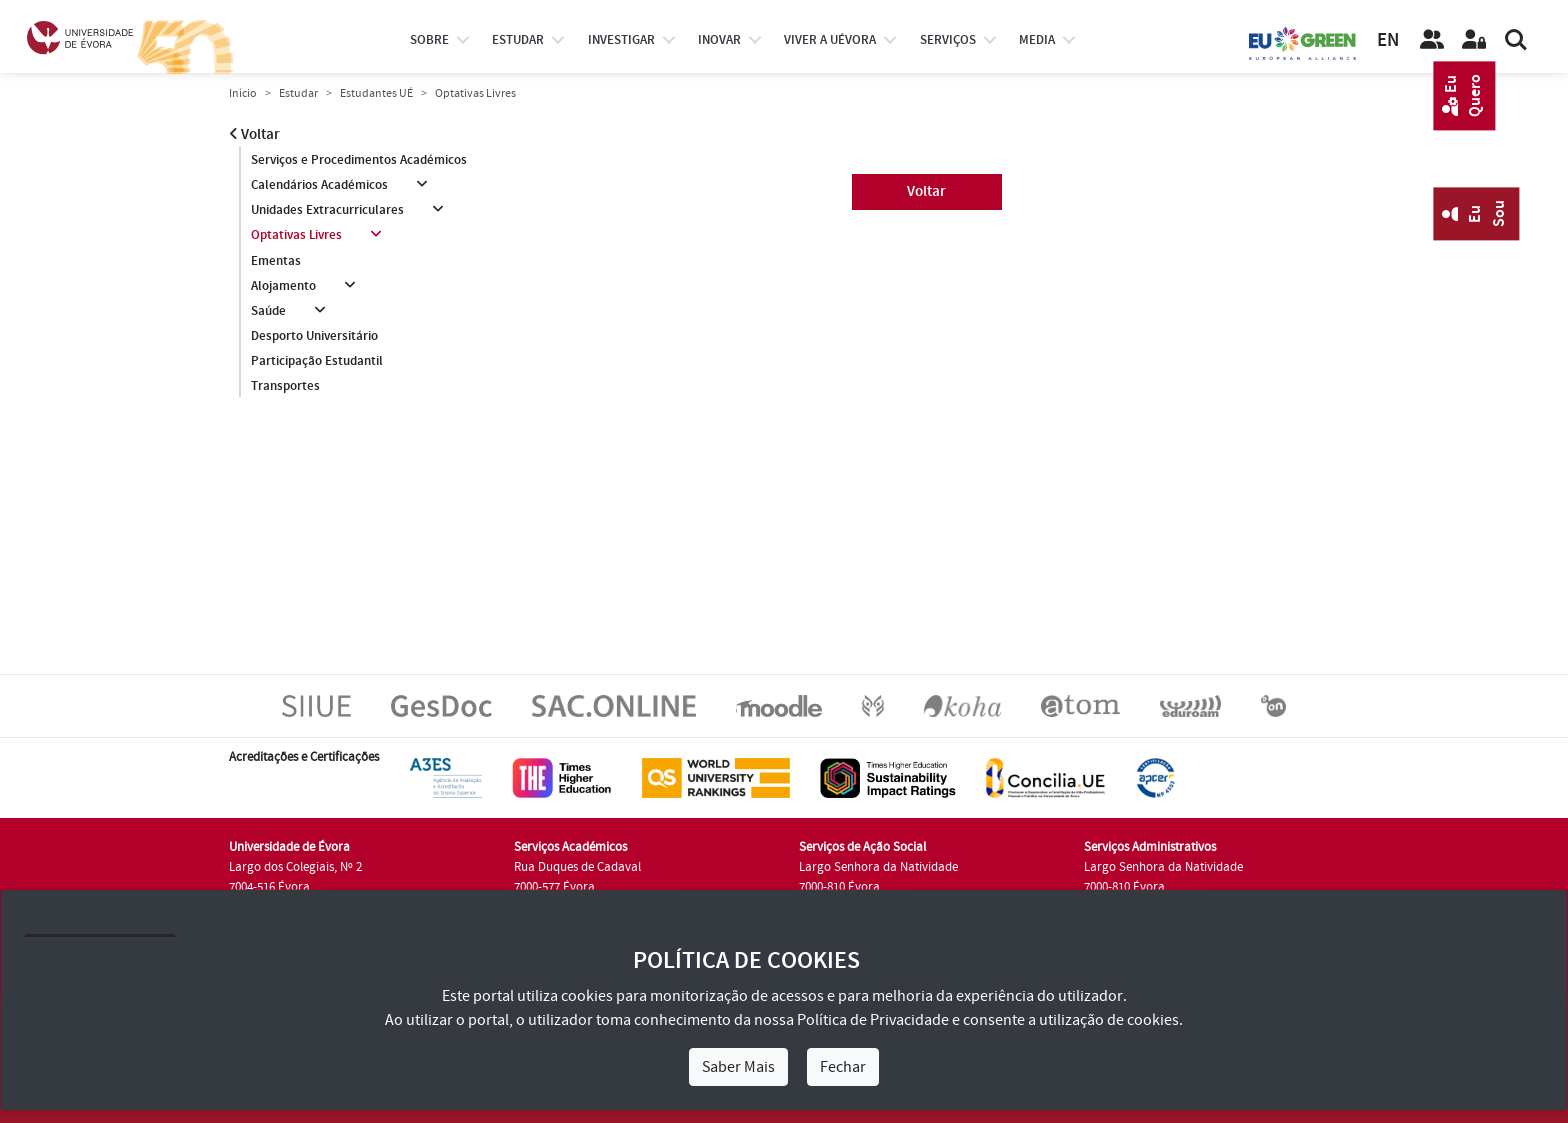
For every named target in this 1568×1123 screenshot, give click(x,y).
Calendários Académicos (319, 185)
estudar (518, 40)
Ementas (276, 261)
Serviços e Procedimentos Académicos (359, 160)
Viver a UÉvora (830, 40)
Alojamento (283, 286)
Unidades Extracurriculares (327, 210)
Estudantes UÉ (376, 93)
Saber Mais (738, 1067)
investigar (621, 40)
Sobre (429, 40)
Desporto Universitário (314, 336)
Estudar (298, 93)
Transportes (285, 386)
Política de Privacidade (873, 1020)
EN (1388, 40)
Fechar (843, 1067)
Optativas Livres (296, 235)
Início (243, 93)
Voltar (254, 134)
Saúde (268, 311)
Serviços (948, 40)
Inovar (719, 40)
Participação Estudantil (317, 361)
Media (1037, 40)
